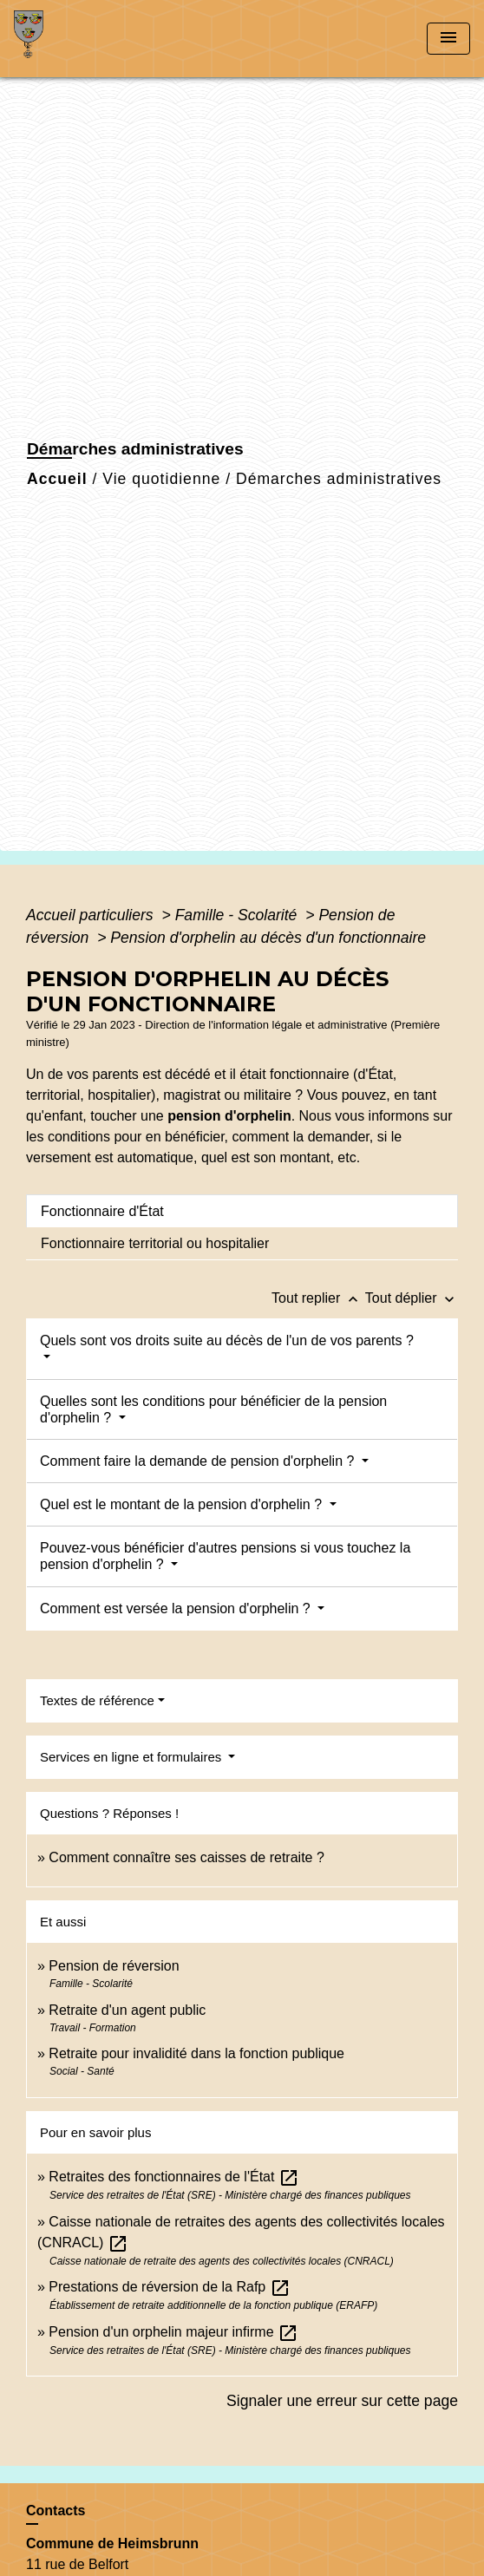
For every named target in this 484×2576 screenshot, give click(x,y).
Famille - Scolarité (238, 915)
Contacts (55, 2510)
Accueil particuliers (92, 915)
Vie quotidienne (161, 478)
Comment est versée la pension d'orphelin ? (177, 1608)
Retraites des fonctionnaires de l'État (174, 2176)
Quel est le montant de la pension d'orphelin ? (183, 1504)
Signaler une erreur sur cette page (342, 2400)
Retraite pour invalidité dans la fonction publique (196, 2053)
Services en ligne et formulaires (132, 1756)
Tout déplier (411, 1298)
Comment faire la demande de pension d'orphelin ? (199, 1461)
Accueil (57, 478)
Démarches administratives (338, 478)
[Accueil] (79, 38)
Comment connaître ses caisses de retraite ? (186, 1857)
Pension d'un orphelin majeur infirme (173, 2331)
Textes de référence (97, 1700)
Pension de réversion (114, 1965)
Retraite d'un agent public (127, 2010)
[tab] (242, 1210)
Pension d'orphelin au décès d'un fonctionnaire (268, 937)
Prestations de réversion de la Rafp (169, 2286)
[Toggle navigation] (448, 39)
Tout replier (318, 1298)
